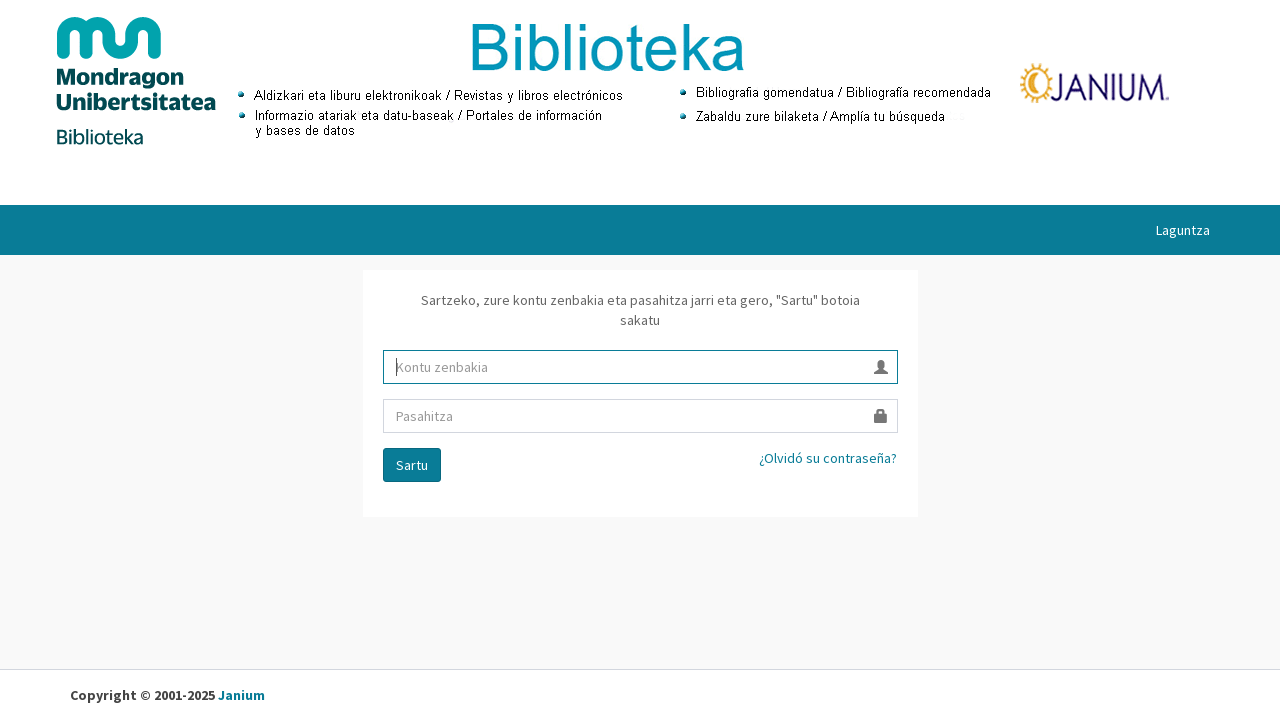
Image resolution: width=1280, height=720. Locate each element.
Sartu (412, 465)
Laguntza (1183, 230)
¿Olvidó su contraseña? (828, 458)
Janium (241, 695)
